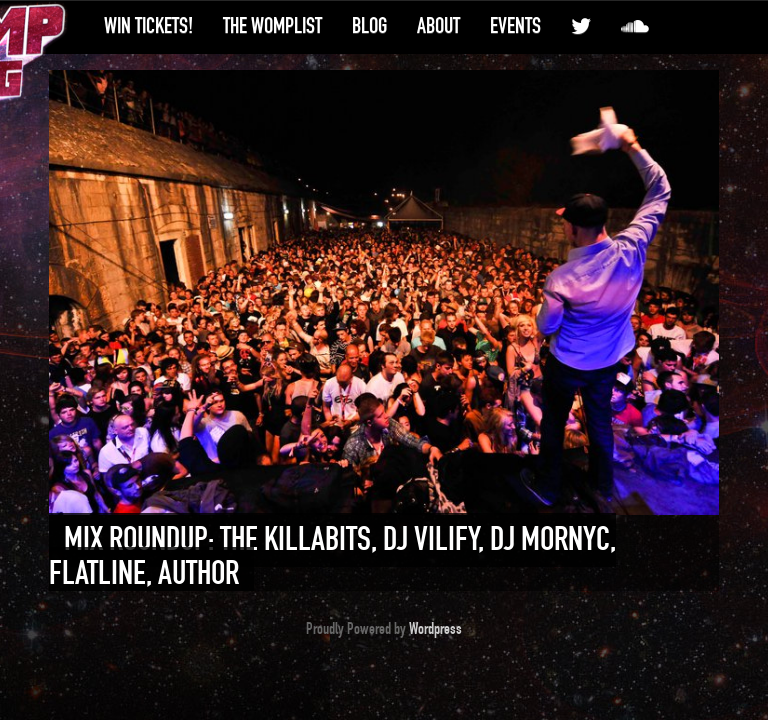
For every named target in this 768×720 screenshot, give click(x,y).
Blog (369, 26)
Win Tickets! (148, 26)
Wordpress (435, 629)
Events (515, 26)
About (438, 26)
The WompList (272, 26)
